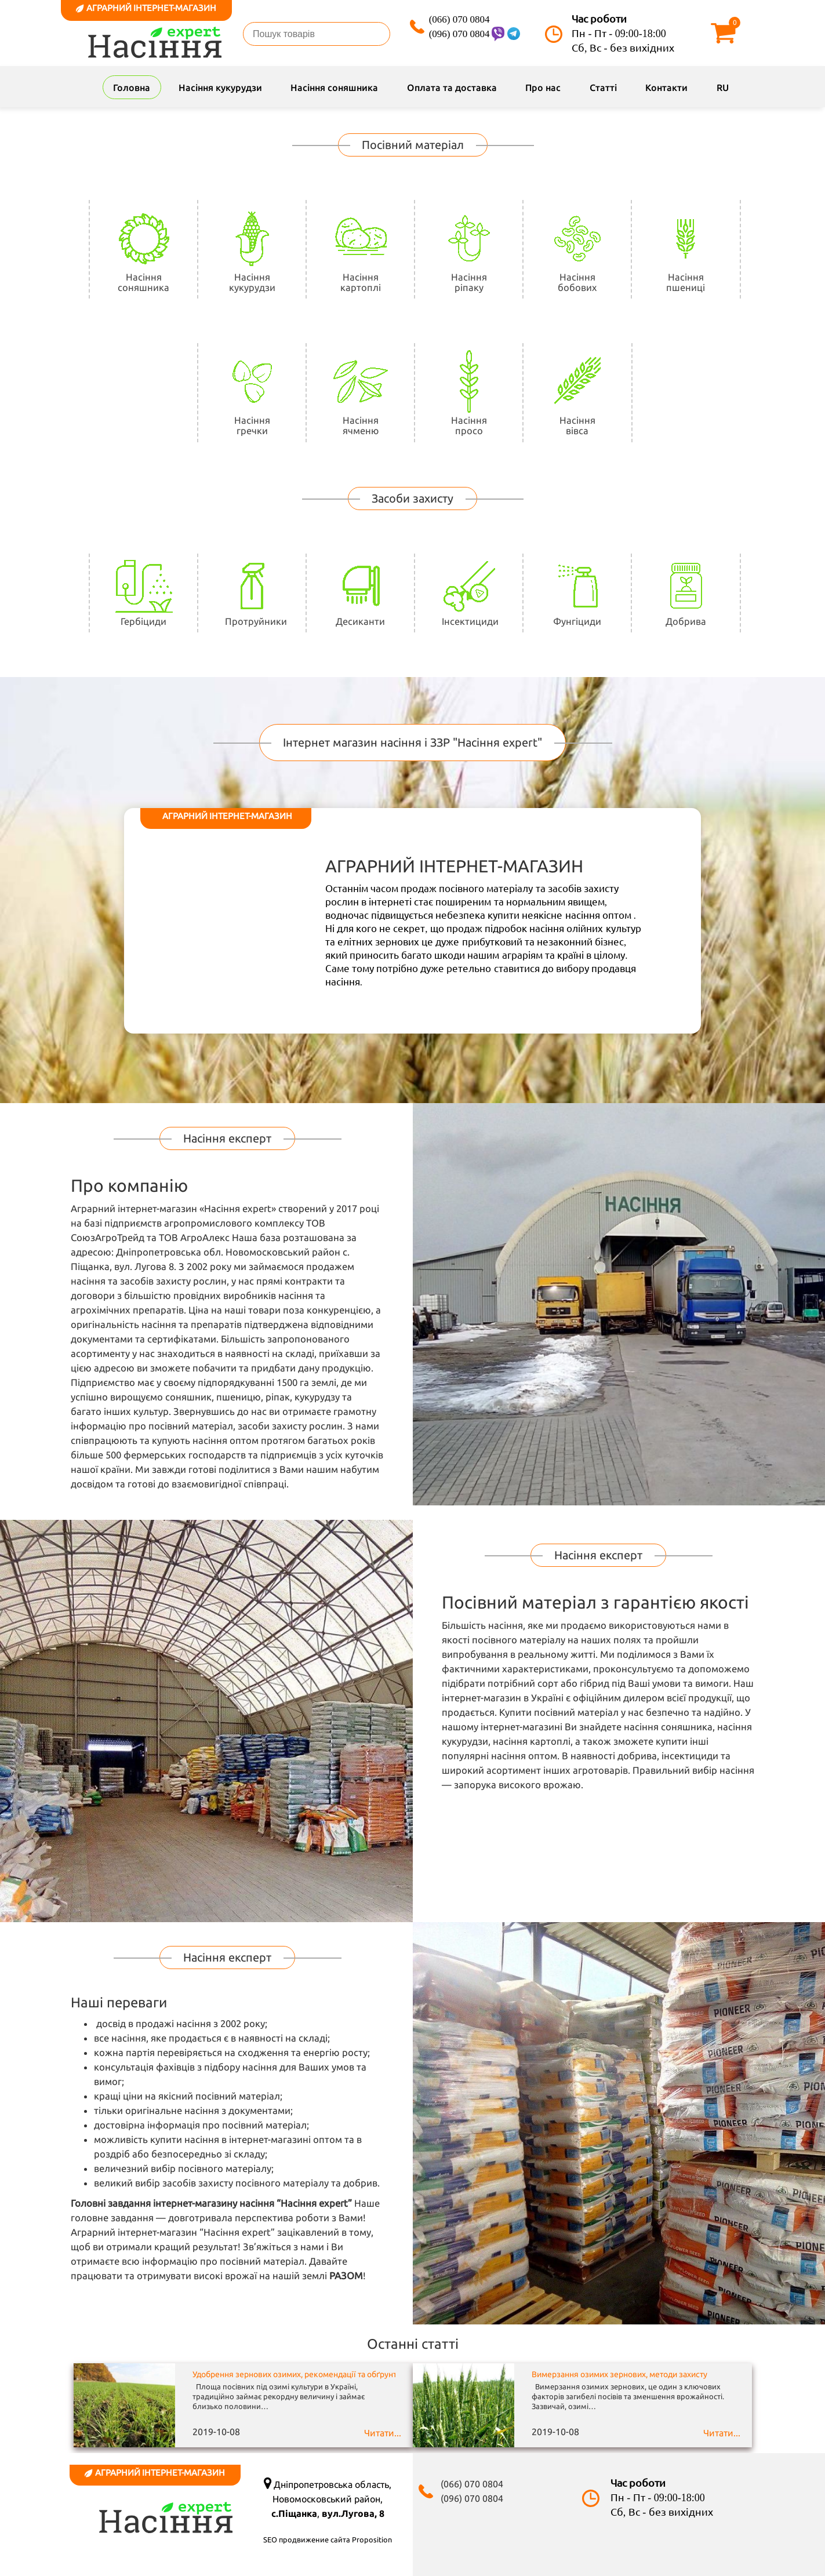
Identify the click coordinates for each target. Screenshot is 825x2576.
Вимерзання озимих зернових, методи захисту (619, 2374)
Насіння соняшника (334, 87)
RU (723, 87)
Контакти (666, 87)
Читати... (382, 2433)
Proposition (372, 2539)
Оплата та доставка (452, 87)
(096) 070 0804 (459, 33)
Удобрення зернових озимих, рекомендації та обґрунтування (307, 2374)
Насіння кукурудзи (220, 87)
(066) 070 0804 (459, 19)
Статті (603, 87)
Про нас (543, 87)
